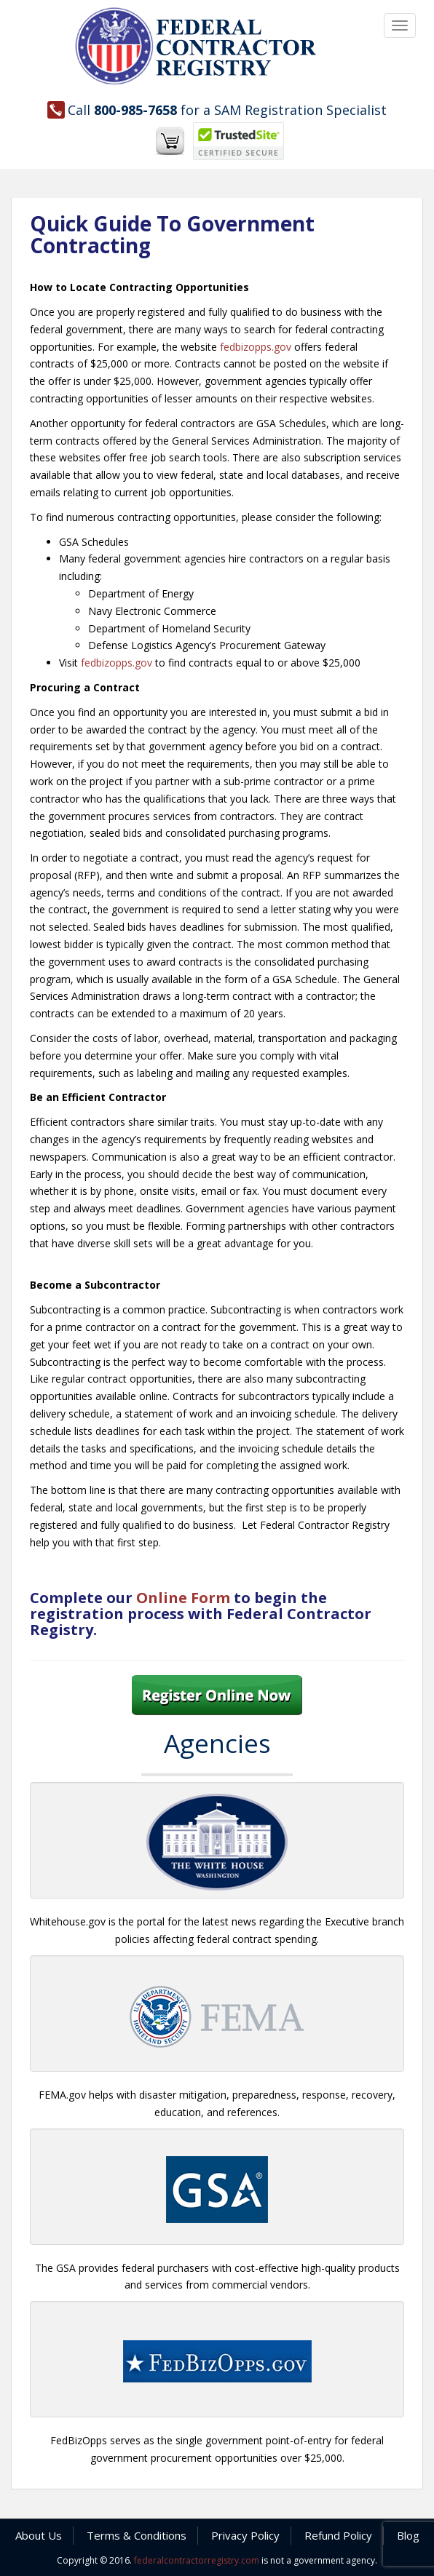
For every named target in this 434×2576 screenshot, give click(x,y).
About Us (38, 2535)
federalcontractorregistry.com (196, 2560)
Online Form (183, 1597)
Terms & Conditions (136, 2535)
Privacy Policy (245, 2535)
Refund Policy (338, 2535)
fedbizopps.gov (255, 347)
